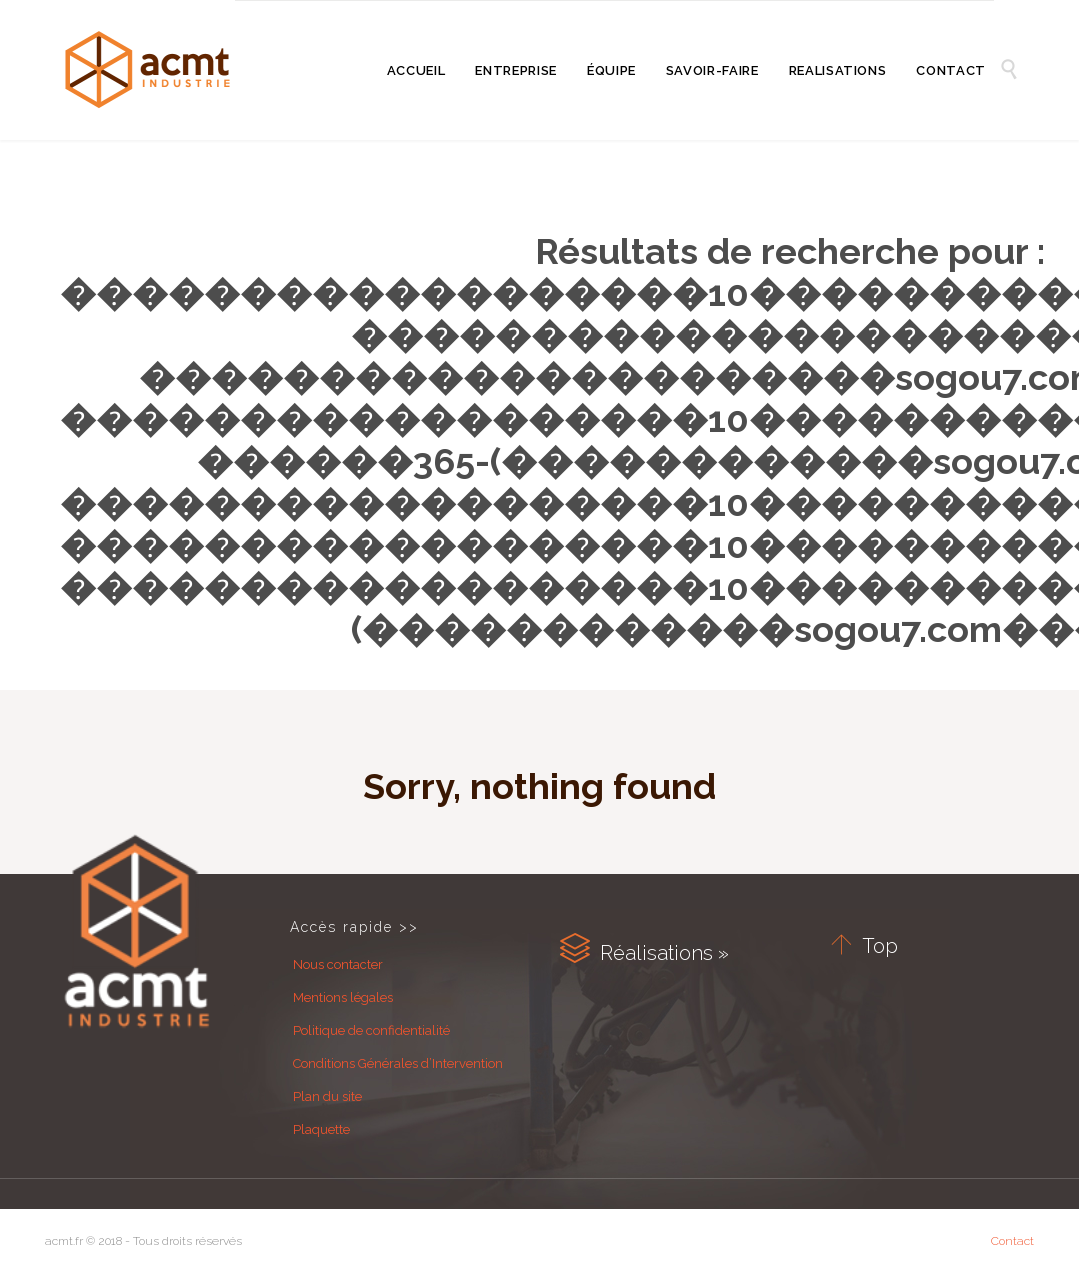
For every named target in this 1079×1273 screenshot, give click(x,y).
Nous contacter (338, 964)
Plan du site (327, 1096)
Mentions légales (343, 997)
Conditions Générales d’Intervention (398, 1063)
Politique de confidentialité (371, 1030)
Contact (1012, 1241)
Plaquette (321, 1129)
